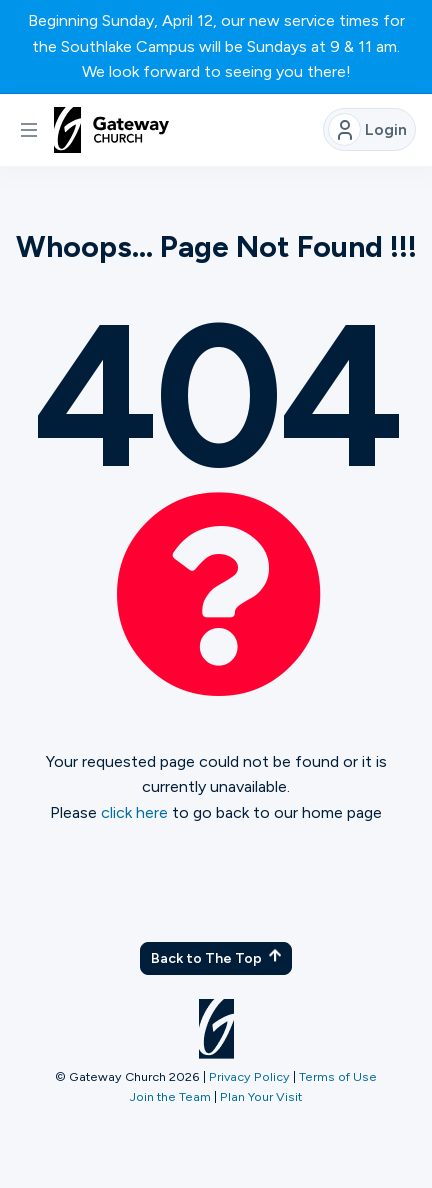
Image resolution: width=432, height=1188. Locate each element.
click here (134, 812)
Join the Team (170, 1096)
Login (367, 129)
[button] (29, 130)
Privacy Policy (249, 1076)
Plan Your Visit (261, 1096)
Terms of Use (338, 1076)
